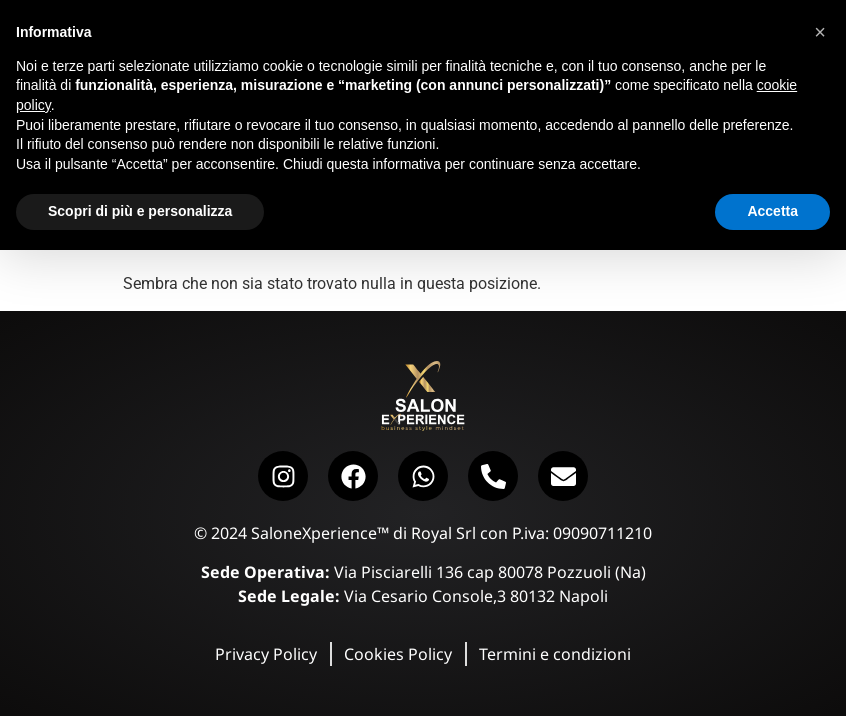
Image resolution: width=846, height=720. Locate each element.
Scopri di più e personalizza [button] (140, 211)
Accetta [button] (772, 211)
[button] (820, 32)
